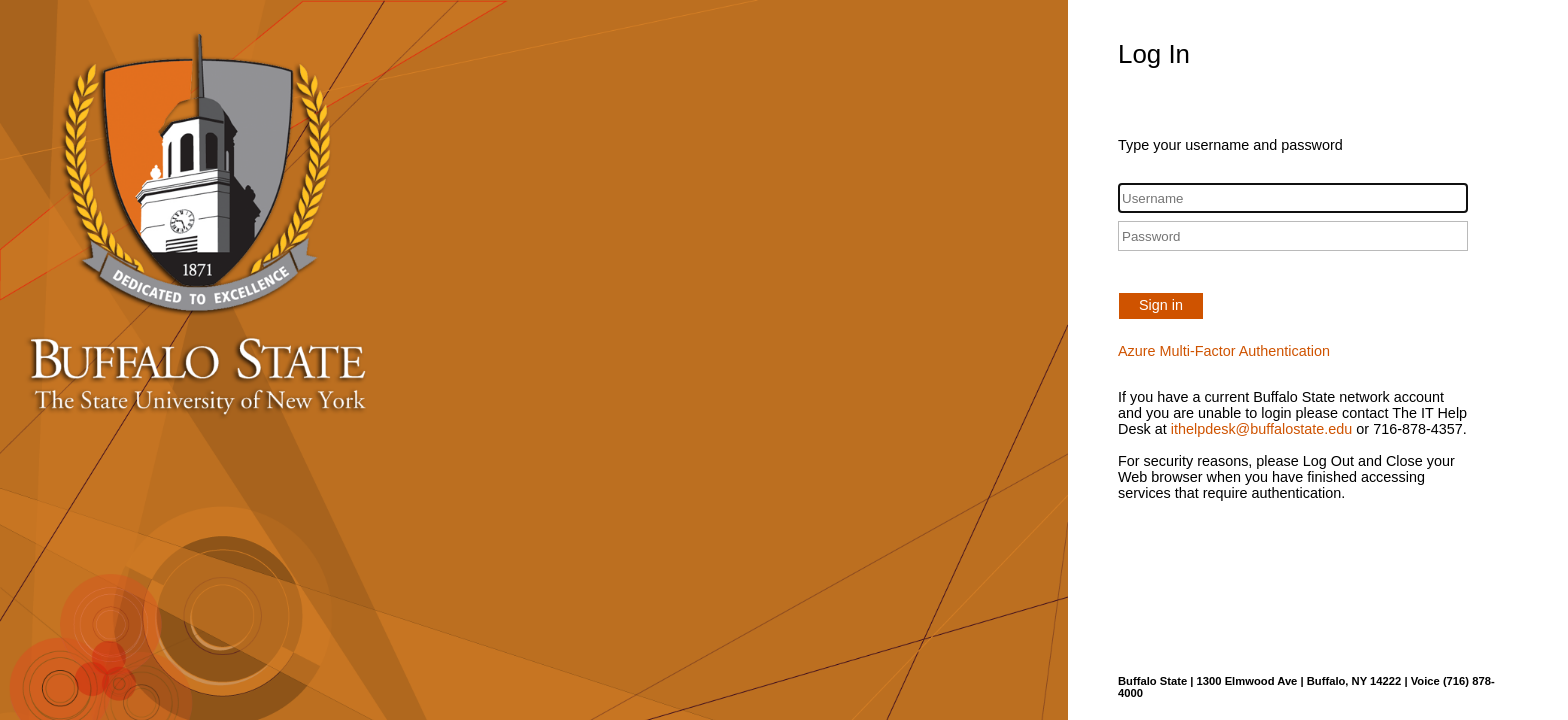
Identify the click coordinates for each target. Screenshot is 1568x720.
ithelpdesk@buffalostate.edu (1262, 429)
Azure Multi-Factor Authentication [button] (1224, 351)
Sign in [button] (1161, 305)
